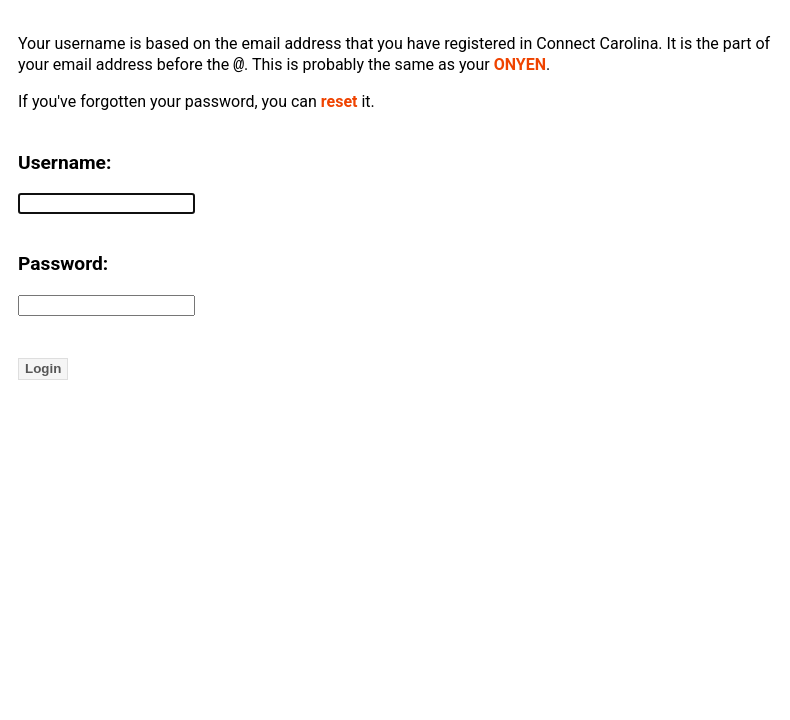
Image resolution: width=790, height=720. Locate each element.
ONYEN (520, 66)
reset (339, 103)
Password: (63, 265)
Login (43, 370)
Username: (64, 164)
